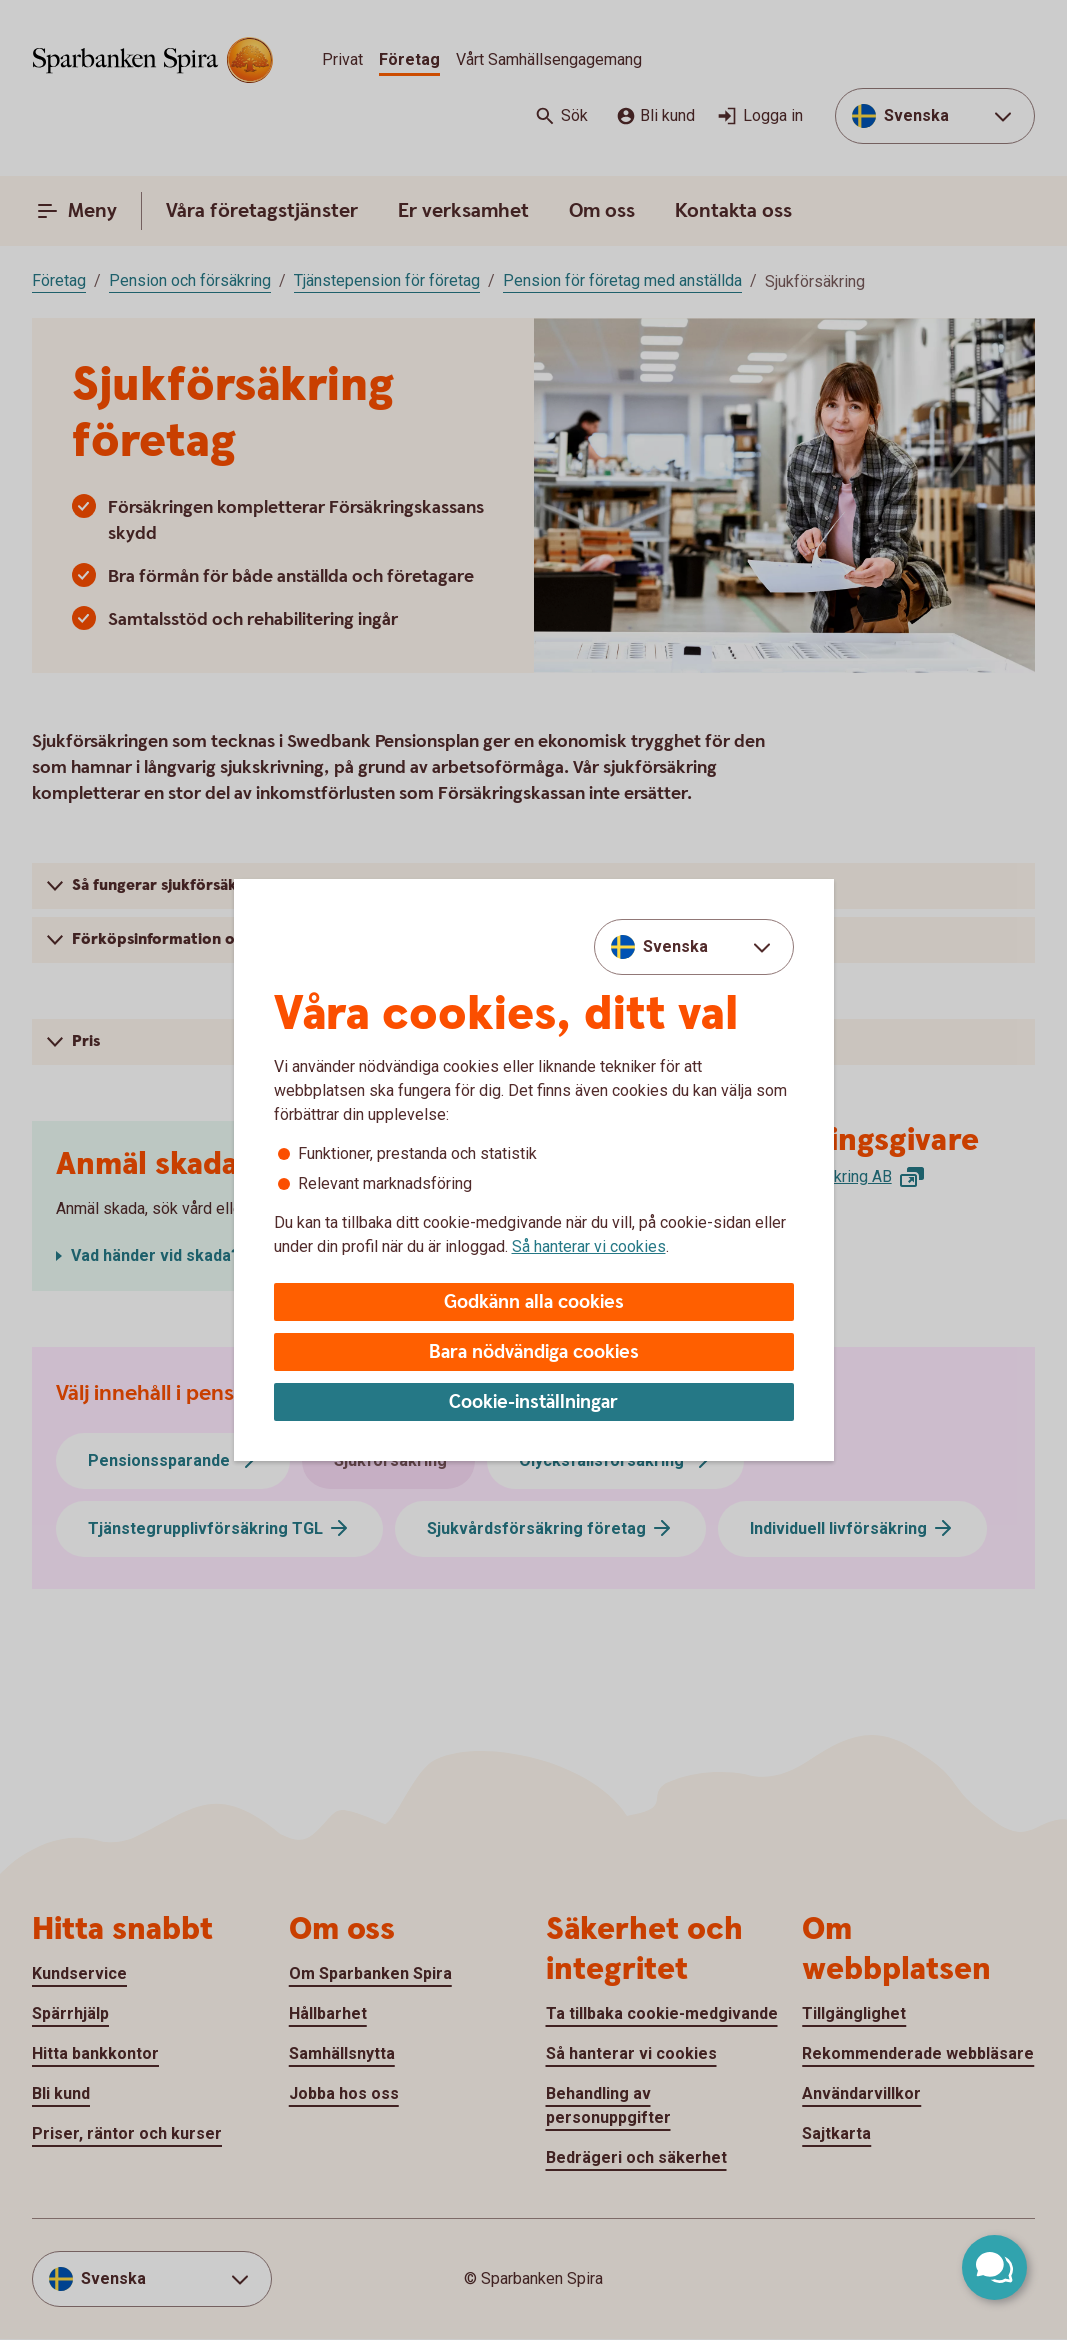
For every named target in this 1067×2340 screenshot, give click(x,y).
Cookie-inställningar (533, 1402)
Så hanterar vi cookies (589, 1246)
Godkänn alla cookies (534, 1302)
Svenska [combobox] (675, 946)
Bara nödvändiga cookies (534, 1352)
